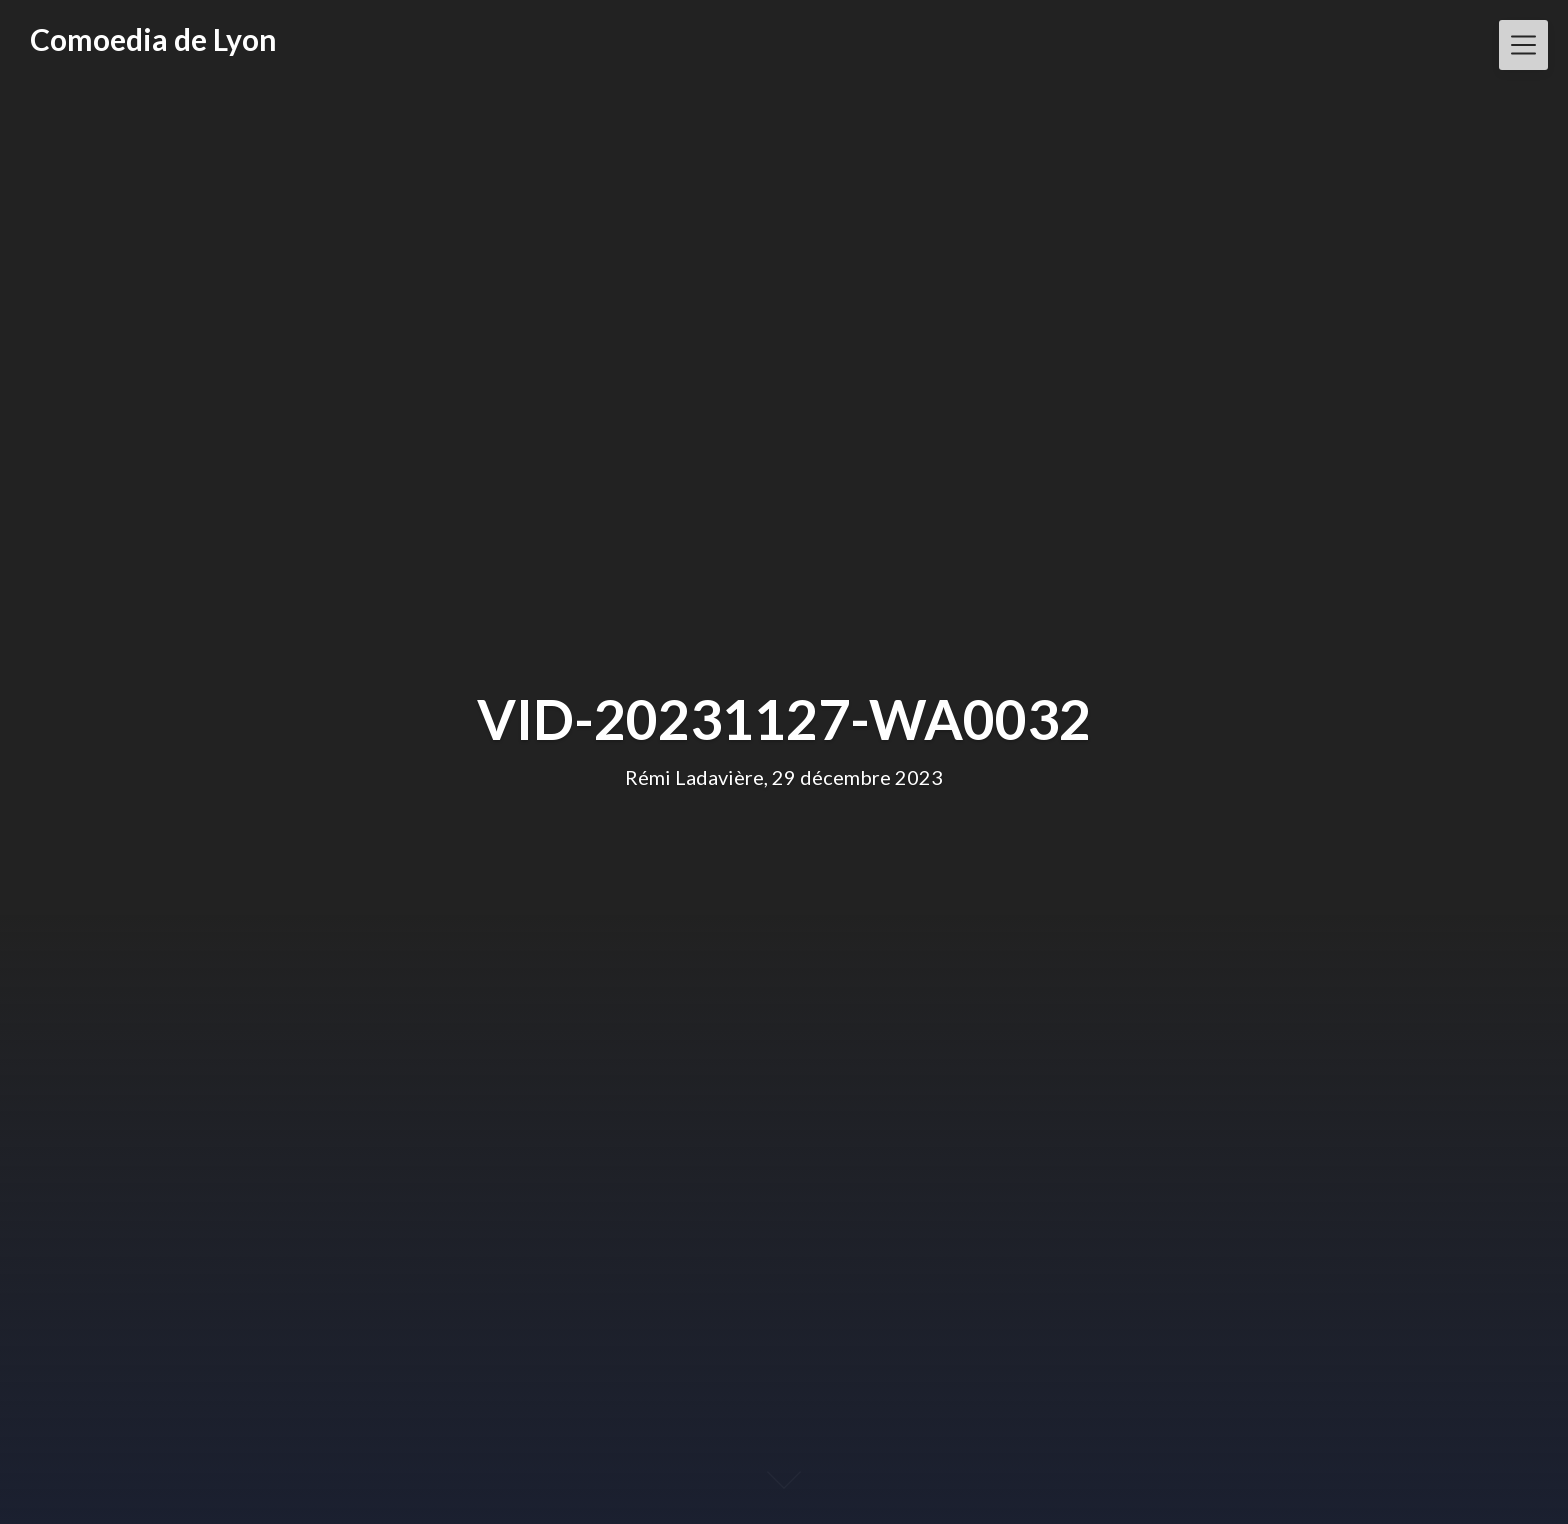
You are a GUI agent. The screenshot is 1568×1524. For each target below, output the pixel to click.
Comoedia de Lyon (153, 39)
